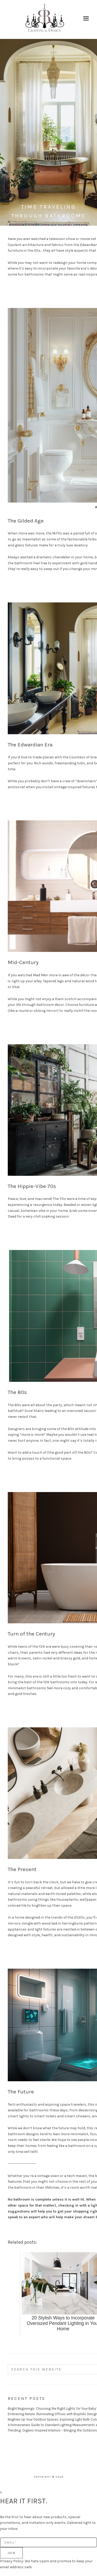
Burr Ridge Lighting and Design (44, 19)
